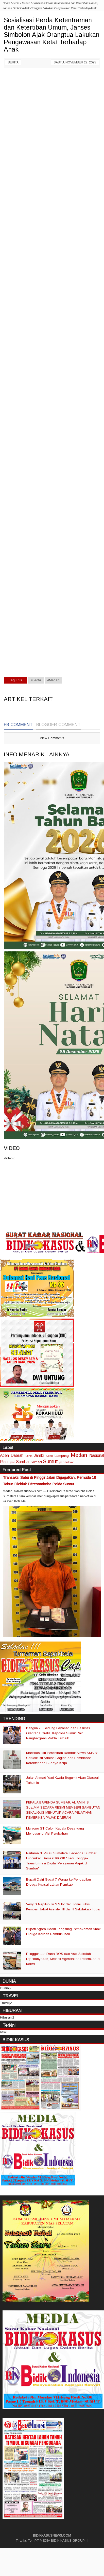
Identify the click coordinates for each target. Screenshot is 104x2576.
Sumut (50, 1461)
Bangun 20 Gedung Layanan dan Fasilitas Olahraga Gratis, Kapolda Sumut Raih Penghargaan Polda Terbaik (58, 1733)
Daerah (17, 1455)
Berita (13, 62)
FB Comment (18, 724)
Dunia (28, 1456)
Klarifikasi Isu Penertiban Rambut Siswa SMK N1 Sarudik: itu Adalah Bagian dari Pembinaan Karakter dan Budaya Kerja (62, 1758)
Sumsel (36, 1462)
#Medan (53, 680)
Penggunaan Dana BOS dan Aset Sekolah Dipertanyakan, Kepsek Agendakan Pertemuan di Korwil (63, 1959)
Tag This (15, 680)
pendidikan (67, 1462)
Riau (4, 1462)
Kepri (49, 1455)
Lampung (62, 1456)
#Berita (36, 680)
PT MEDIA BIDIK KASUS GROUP (59, 2540)
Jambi (39, 1455)
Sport (12, 1462)
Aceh (4, 1455)
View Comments (52, 738)
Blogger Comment (58, 724)
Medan (79, 1455)
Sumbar (23, 1462)
